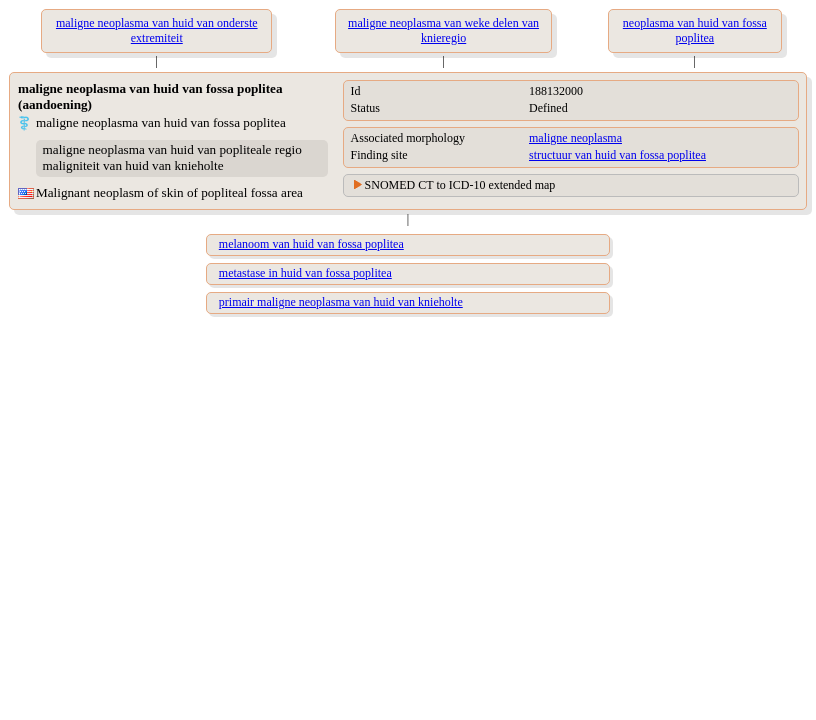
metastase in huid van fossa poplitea (305, 273)
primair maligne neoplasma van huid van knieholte (341, 302)
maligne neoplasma (575, 138)
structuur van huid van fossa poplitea (617, 155)
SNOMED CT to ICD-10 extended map (460, 185)
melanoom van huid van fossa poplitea (311, 244)
